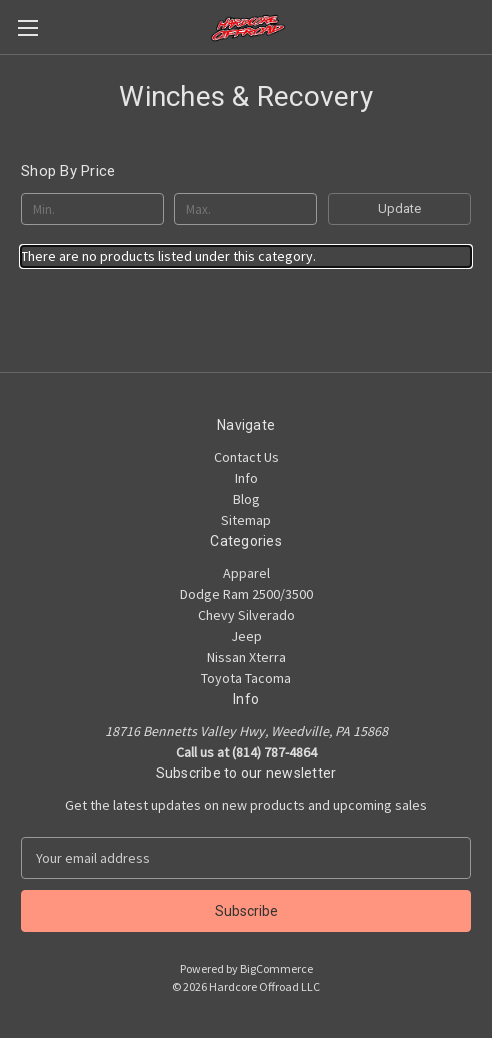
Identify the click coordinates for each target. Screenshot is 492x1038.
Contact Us (246, 457)
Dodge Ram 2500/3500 (246, 594)
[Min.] (92, 209)
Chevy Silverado (246, 615)
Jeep (246, 636)
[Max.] (245, 209)
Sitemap (246, 520)
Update (399, 208)
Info (246, 478)
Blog (246, 499)
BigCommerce (276, 968)
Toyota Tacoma (246, 678)
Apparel (246, 573)
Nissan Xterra (246, 657)
